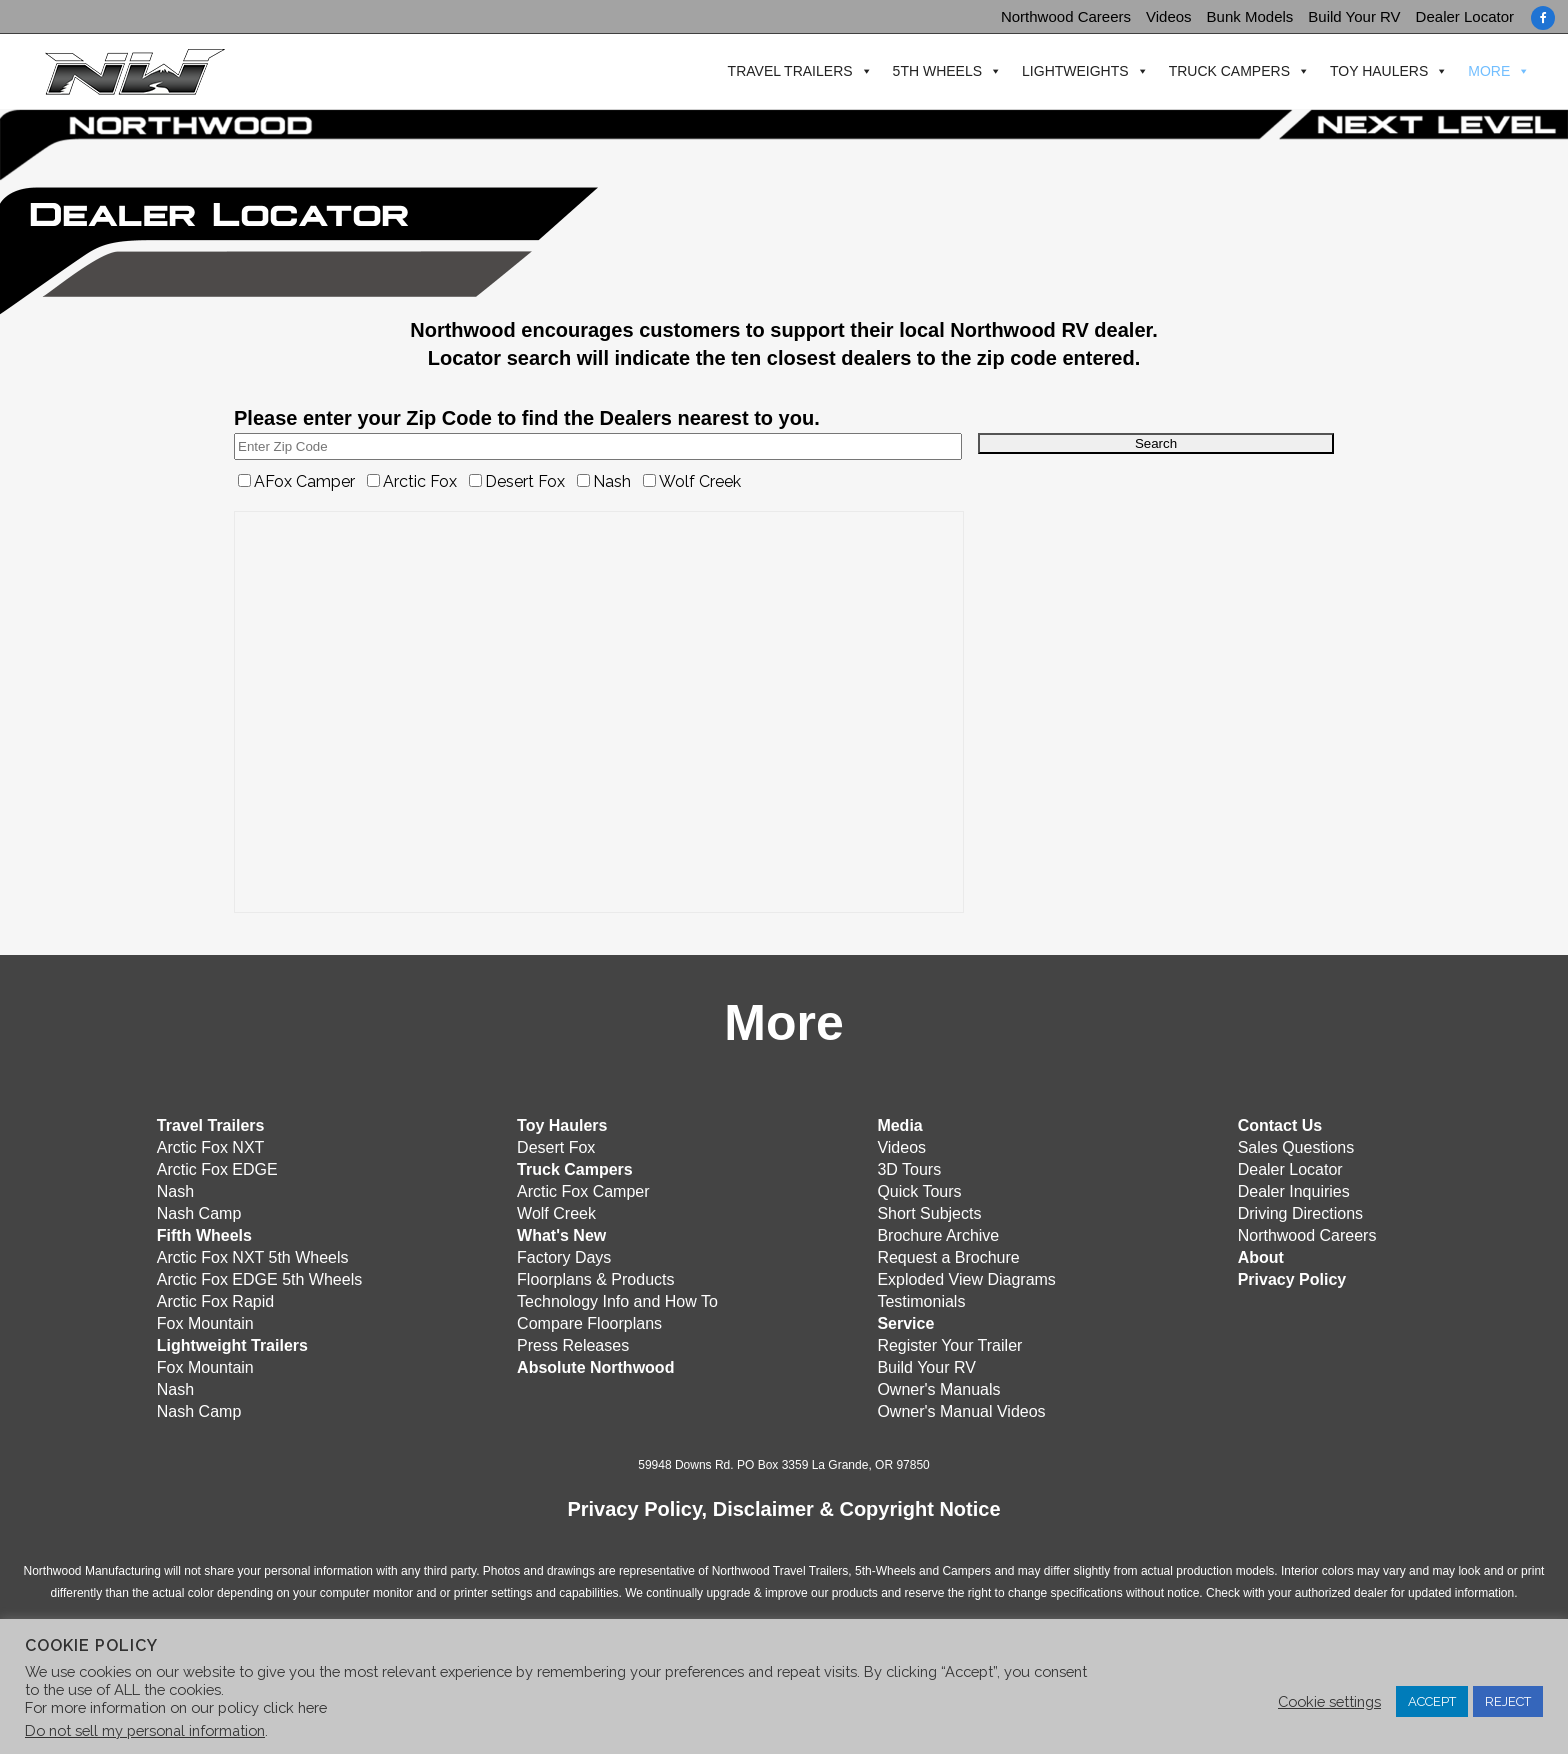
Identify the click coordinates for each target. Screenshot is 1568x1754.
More (1482, 71)
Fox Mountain (205, 1321)
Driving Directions (1300, 1211)
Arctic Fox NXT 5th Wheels (253, 1255)
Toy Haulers (1372, 71)
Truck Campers (1221, 71)
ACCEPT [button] (1432, 1701)
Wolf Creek (556, 1211)
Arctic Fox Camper (583, 1189)
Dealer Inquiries (1294, 1189)
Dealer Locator (1465, 16)
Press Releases (573, 1343)
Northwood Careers (1066, 16)
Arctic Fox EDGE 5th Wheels (259, 1277)
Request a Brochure (948, 1255)
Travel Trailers (782, 71)
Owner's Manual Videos (961, 1409)
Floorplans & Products (595, 1277)
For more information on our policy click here (176, 1707)
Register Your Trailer (949, 1343)
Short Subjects (929, 1211)
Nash (175, 1189)
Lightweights (1068, 71)
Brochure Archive (938, 1233)
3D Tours (909, 1167)
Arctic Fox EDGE (217, 1167)
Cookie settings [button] (1329, 1701)
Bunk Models (1250, 16)
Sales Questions (1296, 1145)
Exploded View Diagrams (966, 1277)
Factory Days (564, 1255)
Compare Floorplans (589, 1321)
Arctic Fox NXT (211, 1145)
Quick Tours (919, 1189)
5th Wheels (929, 71)
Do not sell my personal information (145, 1730)
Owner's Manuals (938, 1387)
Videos (1169, 16)
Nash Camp (199, 1211)
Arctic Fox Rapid (215, 1299)
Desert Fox (556, 1145)
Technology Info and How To (617, 1299)
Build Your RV (1354, 16)
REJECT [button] (1508, 1701)
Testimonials (921, 1299)
